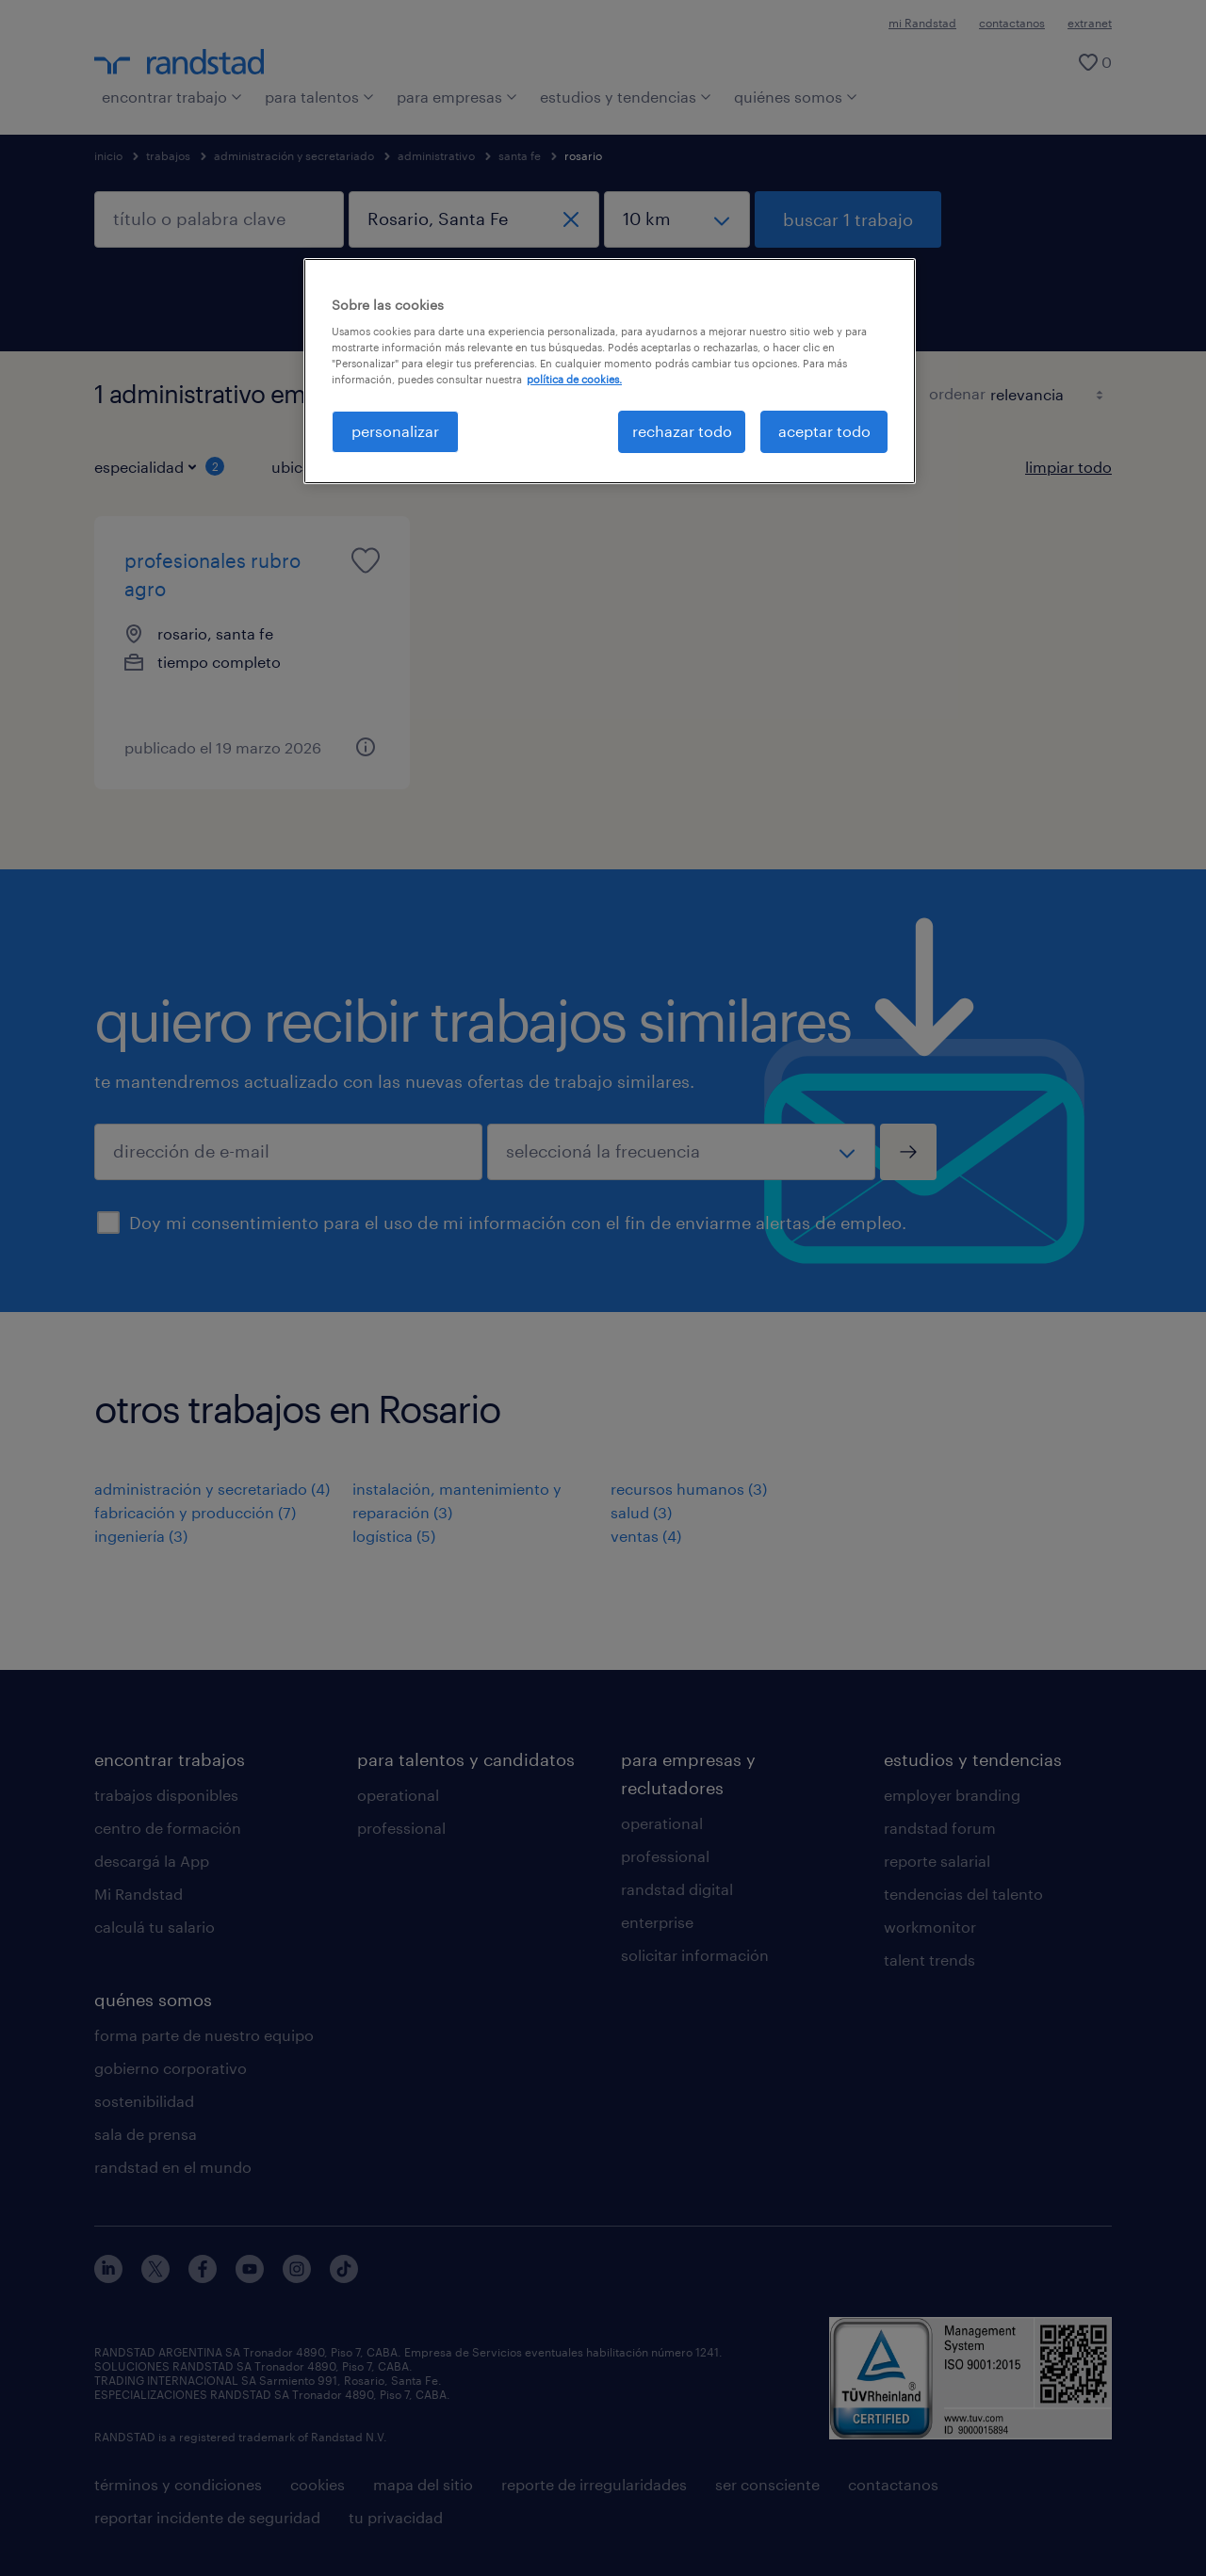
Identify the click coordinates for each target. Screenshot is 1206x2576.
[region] (609, 371)
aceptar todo (824, 431)
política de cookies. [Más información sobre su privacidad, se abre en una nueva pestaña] (574, 379)
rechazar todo (682, 431)
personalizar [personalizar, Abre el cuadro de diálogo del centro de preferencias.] (395, 431)
